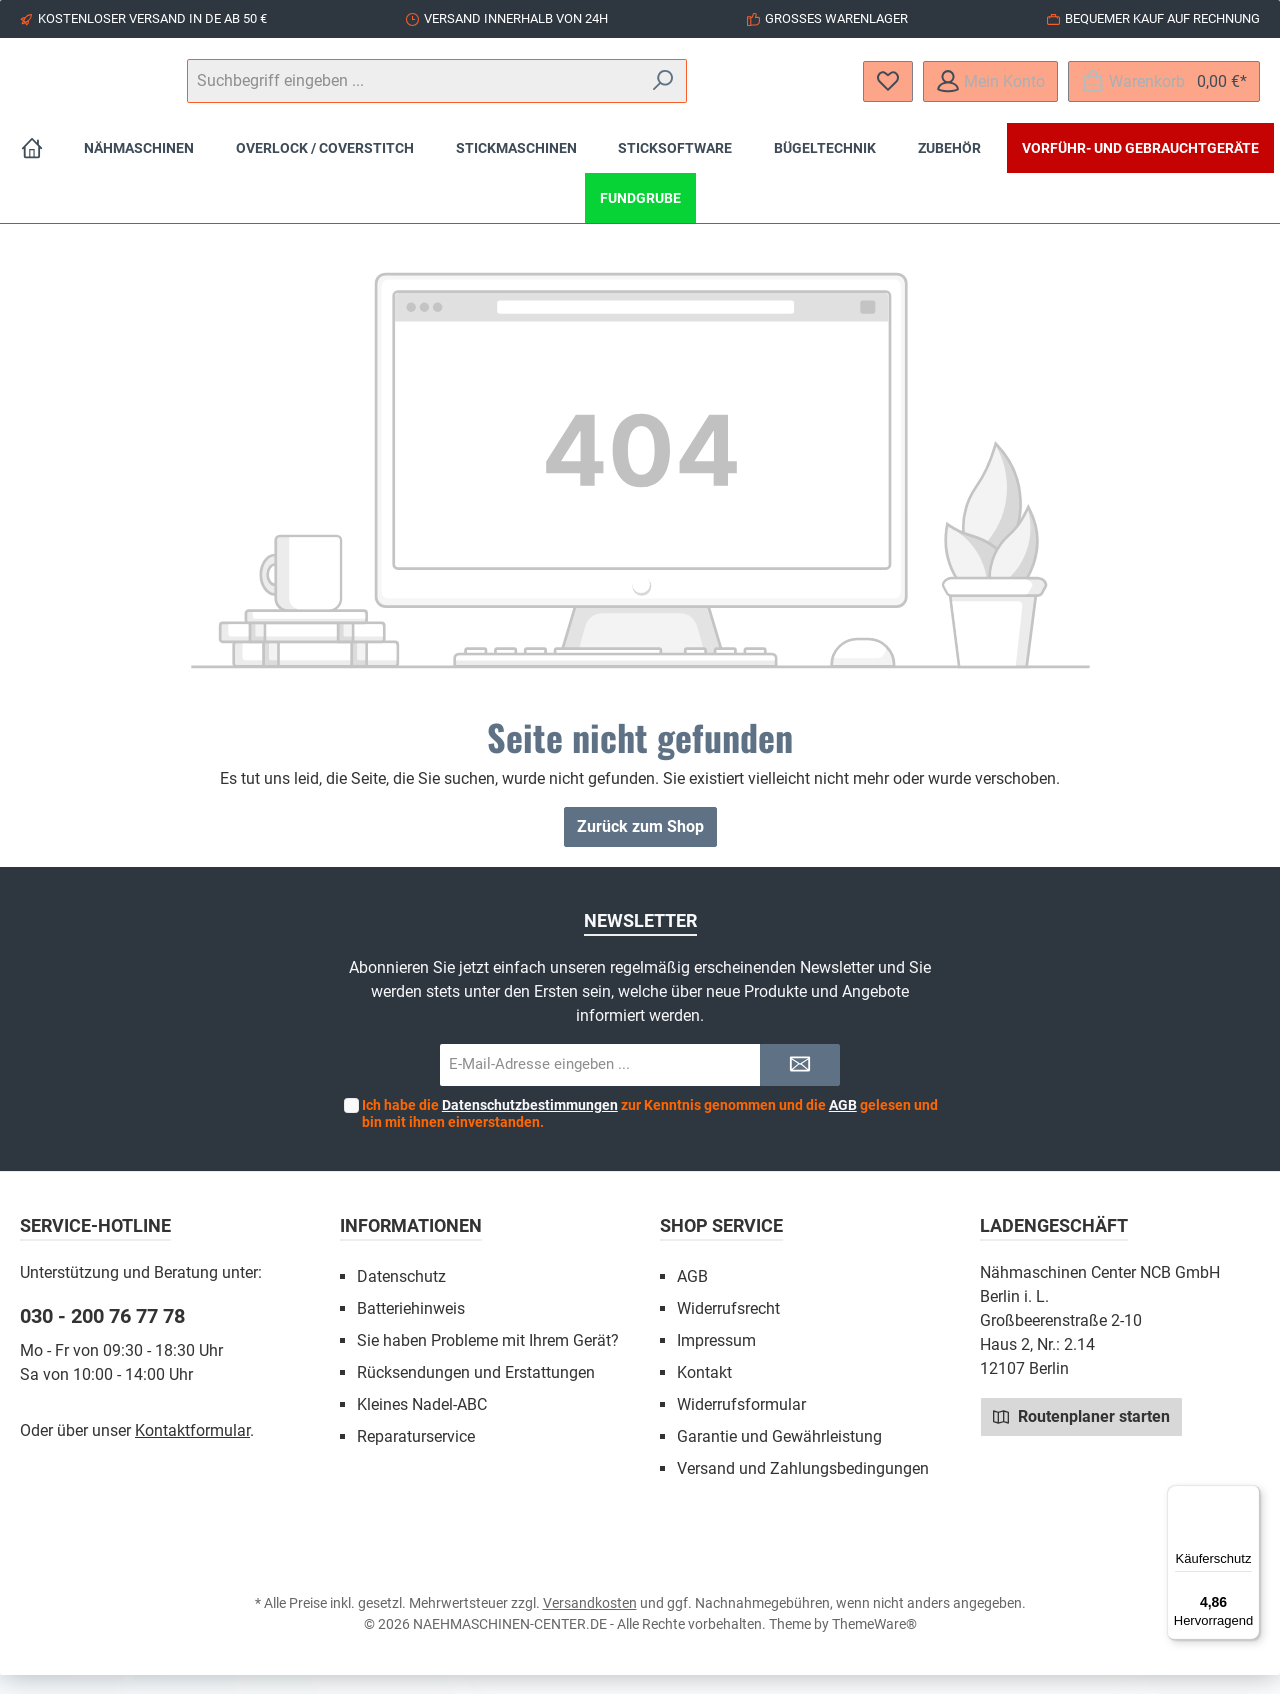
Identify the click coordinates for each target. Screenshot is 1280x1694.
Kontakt (704, 1391)
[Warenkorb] (1164, 90)
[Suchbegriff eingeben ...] (638, 91)
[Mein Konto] (990, 90)
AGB (843, 1124)
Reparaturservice (416, 1455)
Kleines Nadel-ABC (422, 1423)
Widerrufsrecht (728, 1327)
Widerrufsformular (741, 1423)
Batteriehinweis (411, 1327)
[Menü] (1248, 1497)
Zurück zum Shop (640, 845)
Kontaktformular (192, 1449)
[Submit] (800, 1084)
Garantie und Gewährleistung (779, 1455)
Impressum (716, 1359)
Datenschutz (401, 1295)
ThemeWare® (874, 1643)
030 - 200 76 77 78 (102, 1335)
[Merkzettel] (888, 90)
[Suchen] (789, 91)
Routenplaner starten (1081, 1435)
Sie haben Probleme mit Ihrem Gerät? (488, 1359)
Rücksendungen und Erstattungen (476, 1391)
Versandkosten (590, 1622)
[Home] (32, 167)
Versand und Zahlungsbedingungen (803, 1487)
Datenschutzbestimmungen (530, 1124)
